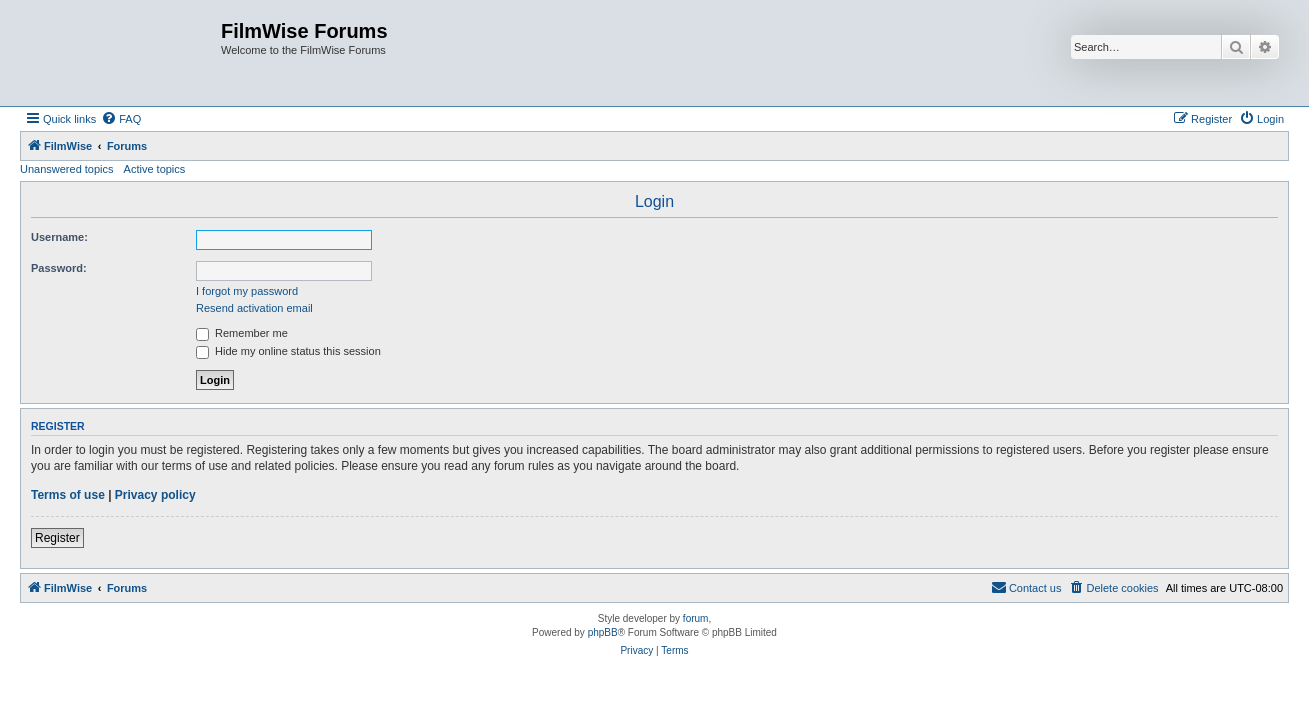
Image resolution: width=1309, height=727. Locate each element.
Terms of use (68, 495)
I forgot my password (247, 291)
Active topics (155, 169)
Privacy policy (155, 495)
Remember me (242, 333)
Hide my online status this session (288, 351)
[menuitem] (121, 119)
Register (57, 538)
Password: (59, 268)
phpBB (603, 632)
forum (696, 618)
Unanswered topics (67, 169)
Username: (59, 237)
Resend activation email (254, 308)
